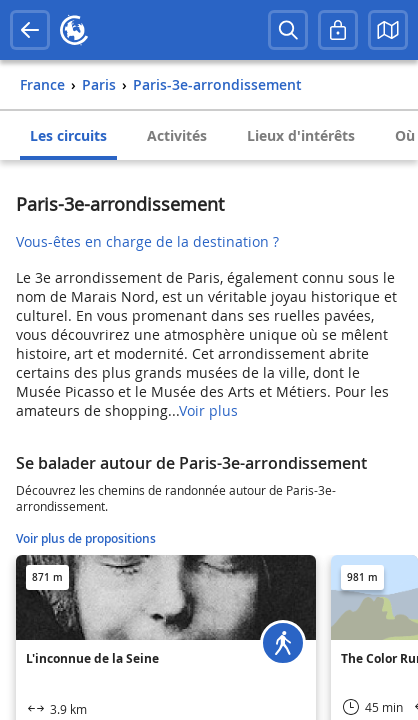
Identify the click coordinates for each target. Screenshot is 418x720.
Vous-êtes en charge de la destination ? (147, 241)
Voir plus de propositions (86, 538)
